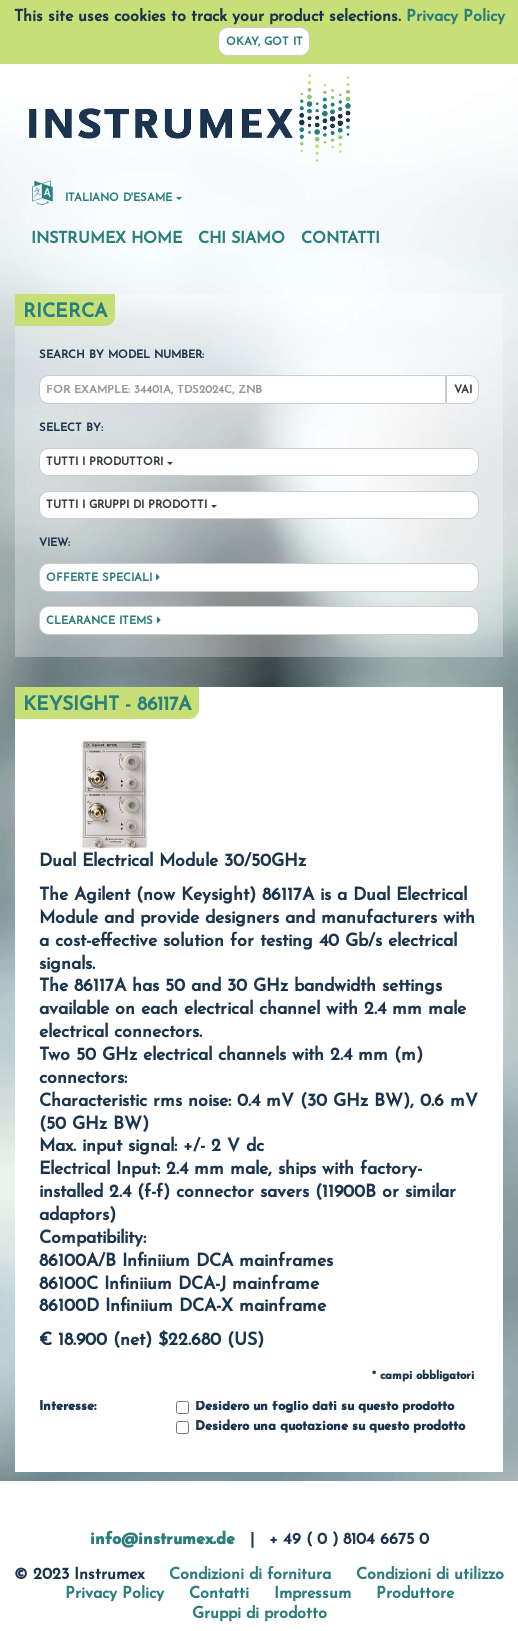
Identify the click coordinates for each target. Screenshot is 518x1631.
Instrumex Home (106, 239)
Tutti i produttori (104, 462)
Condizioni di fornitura (250, 1575)
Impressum (312, 1594)
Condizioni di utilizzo (430, 1575)
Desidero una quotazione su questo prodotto (320, 1427)
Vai (463, 390)
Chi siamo (241, 239)
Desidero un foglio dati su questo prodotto (315, 1407)
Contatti (340, 239)
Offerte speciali (103, 578)
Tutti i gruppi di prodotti (126, 505)
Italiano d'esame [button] (102, 192)
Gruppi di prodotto (259, 1614)
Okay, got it (264, 42)
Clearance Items (103, 621)
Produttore (415, 1594)
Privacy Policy (455, 17)
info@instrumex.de (162, 1540)
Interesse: (67, 1407)
